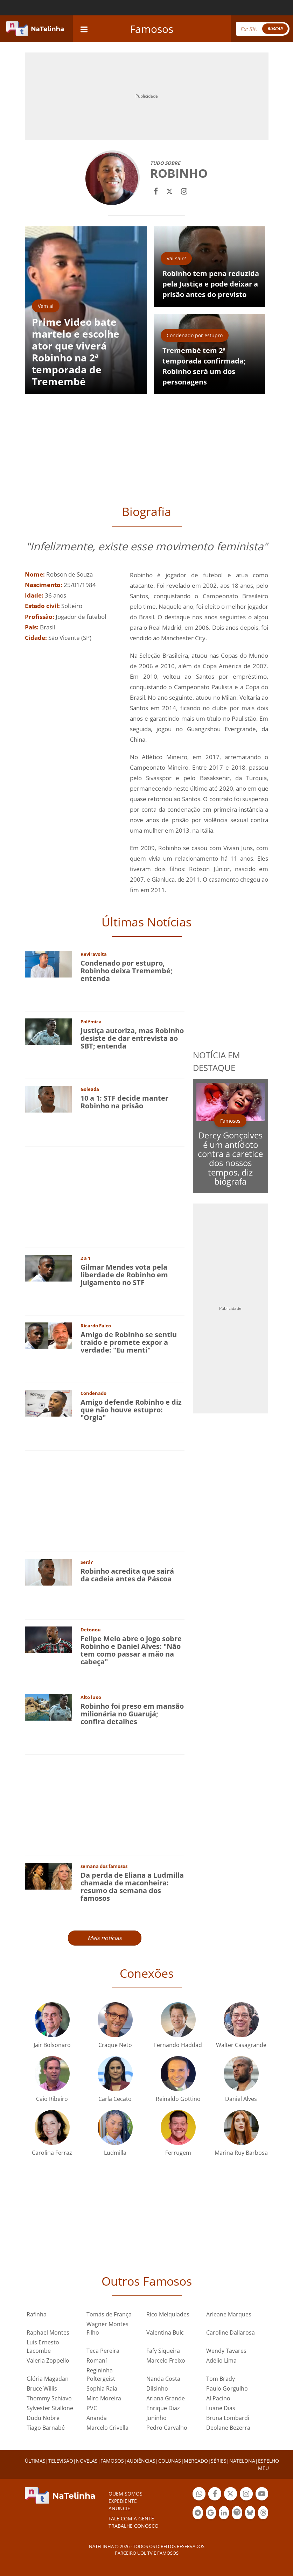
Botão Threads (263, 2513)
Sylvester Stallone (50, 2408)
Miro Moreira (103, 2398)
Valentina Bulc (165, 2332)
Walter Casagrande (241, 2045)
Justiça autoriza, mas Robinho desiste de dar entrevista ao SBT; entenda (132, 1038)
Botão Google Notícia (211, 2513)
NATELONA (242, 2460)
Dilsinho (157, 2388)
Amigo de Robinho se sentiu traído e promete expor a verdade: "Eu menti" (129, 1342)
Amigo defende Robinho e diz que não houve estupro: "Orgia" (131, 1409)
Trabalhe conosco (134, 2525)
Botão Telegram (198, 2513)
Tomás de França (109, 2314)
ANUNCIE (119, 2508)
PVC (91, 2408)
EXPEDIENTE (123, 2501)
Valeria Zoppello (48, 2360)
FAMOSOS (112, 2460)
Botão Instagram (246, 2494)
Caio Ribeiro (52, 2099)
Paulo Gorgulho (227, 2388)
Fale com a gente (131, 2518)
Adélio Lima (221, 2360)
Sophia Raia (101, 2388)
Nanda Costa (163, 2379)
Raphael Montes (48, 2332)
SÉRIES (218, 2460)
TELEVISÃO (60, 2460)
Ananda (96, 2418)
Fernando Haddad (178, 2045)
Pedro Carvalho (166, 2428)
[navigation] (84, 28)
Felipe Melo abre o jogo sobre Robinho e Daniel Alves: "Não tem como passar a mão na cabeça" (131, 1650)
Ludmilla (115, 2153)
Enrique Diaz (163, 2408)
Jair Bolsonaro (52, 2045)
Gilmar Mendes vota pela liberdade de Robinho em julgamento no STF (124, 1274)
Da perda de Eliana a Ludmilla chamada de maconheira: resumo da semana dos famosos (132, 1886)
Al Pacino (218, 2398)
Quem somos (125, 2493)
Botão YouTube (262, 2494)
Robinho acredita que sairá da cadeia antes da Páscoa (127, 1574)
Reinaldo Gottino (178, 2099)
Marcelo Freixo (165, 2360)
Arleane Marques (228, 2314)
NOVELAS (87, 2460)
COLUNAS (169, 2460)
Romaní (96, 2360)
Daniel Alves (241, 2099)
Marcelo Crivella (107, 2428)
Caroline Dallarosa (230, 2332)
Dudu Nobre (43, 2418)
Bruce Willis (42, 2388)
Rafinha (37, 2314)
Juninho (156, 2418)
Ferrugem (178, 2153)
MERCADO (196, 2460)
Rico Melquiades (167, 2314)
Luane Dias (220, 2408)
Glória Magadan (48, 2379)
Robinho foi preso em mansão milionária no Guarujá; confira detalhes (132, 1713)
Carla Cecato (115, 2099)
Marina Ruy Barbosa (241, 2153)
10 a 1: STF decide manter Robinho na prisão (124, 1101)
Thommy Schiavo (49, 2398)
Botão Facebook (214, 2494)
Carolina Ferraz (52, 2153)
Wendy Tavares (226, 2351)
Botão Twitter (230, 2494)
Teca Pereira (102, 2351)
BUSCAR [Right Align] (274, 28)
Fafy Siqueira (163, 2351)
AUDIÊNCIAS (141, 2460)
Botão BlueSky (250, 2513)
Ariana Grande (165, 2398)
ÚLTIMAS (35, 2460)
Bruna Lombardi (227, 2418)
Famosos (151, 29)
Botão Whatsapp (199, 2494)
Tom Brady (220, 2379)
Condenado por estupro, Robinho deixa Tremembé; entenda (127, 970)
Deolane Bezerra (228, 2428)
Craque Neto (115, 2045)
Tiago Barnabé (46, 2428)
